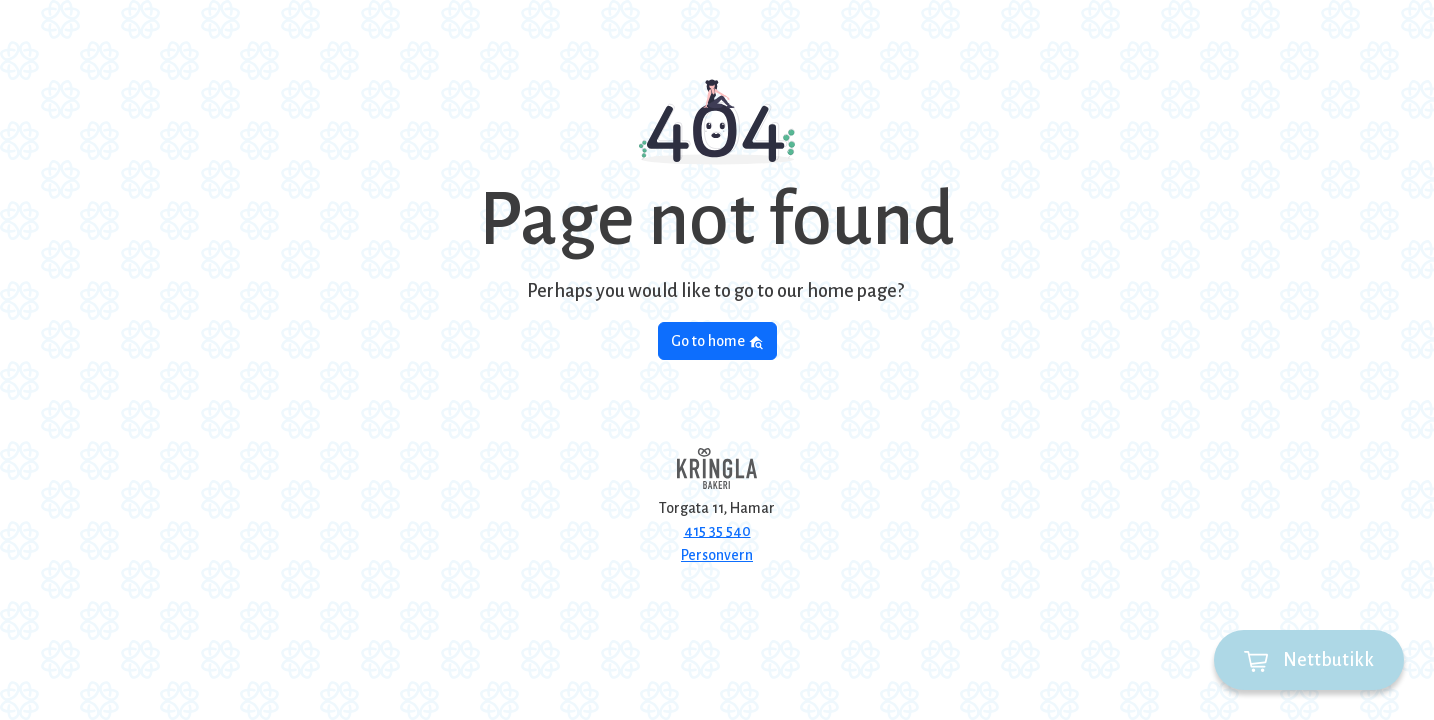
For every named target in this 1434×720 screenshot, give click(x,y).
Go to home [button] (717, 341)
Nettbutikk (1309, 661)
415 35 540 (717, 531)
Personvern (717, 555)
